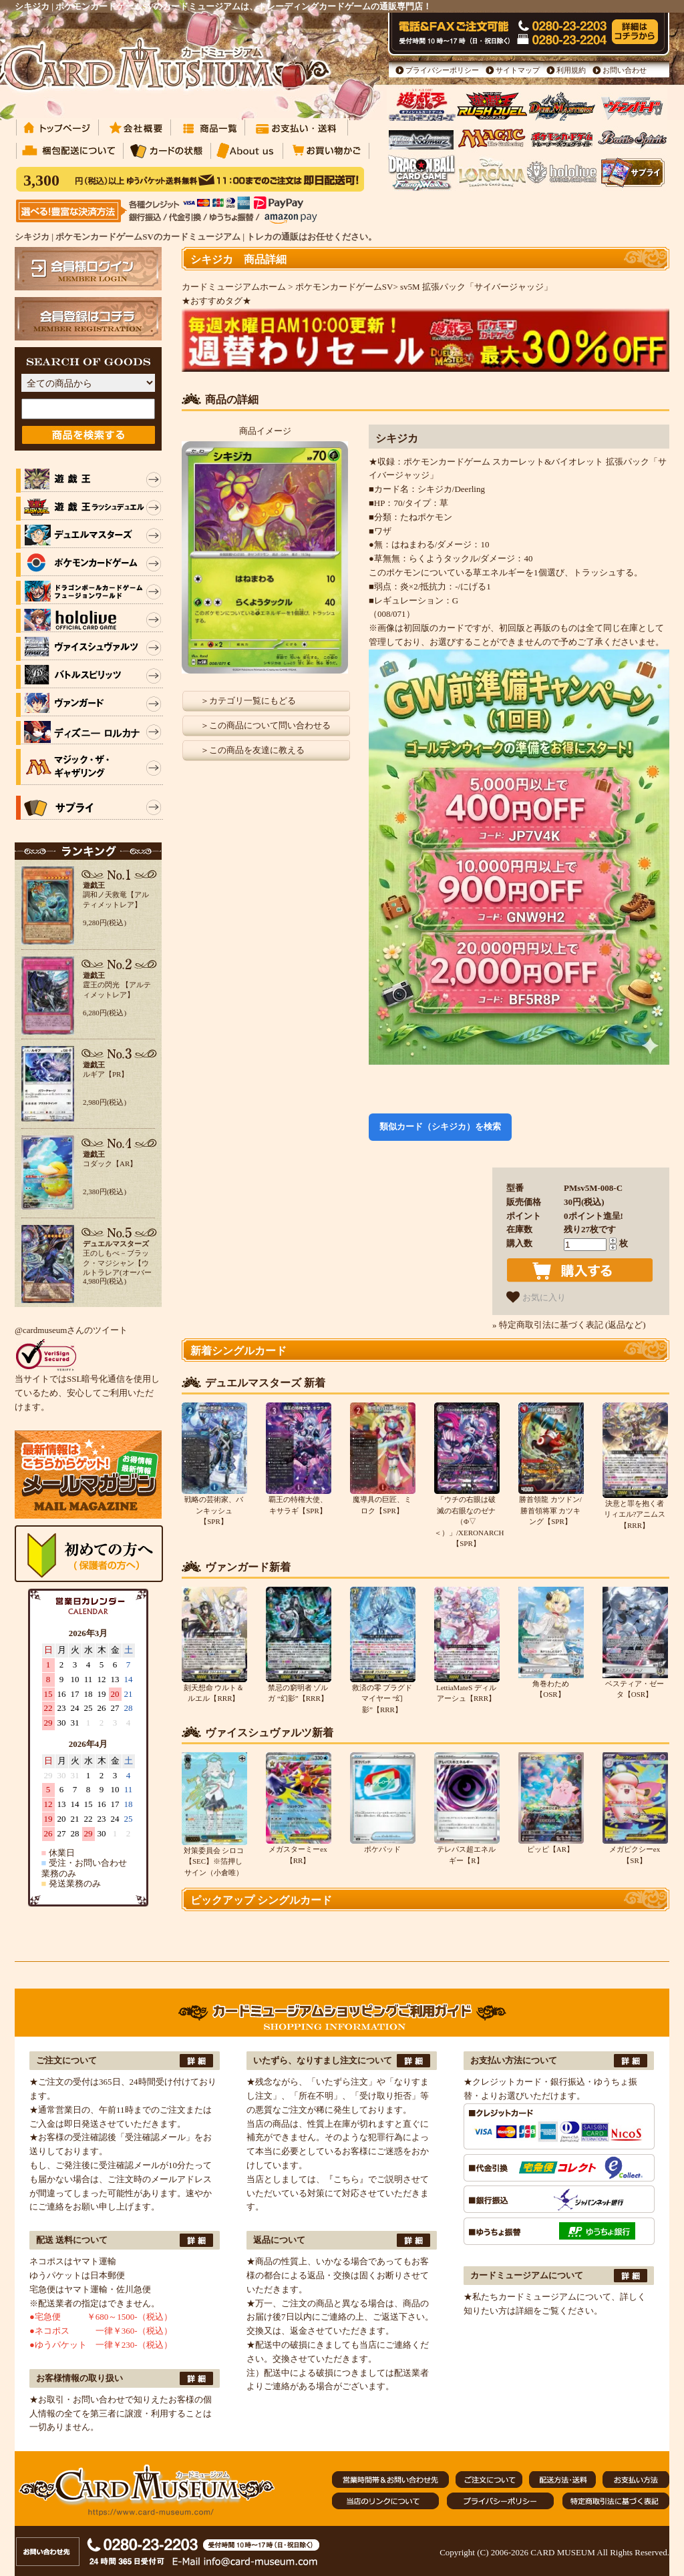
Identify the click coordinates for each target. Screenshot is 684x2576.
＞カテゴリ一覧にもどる (248, 701)
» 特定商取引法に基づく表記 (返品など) (569, 1325)
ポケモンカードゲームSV (344, 287)
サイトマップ (518, 70)
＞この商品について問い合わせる (265, 725)
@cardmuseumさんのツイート (71, 1330)
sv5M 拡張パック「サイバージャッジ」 (476, 287)
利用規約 (571, 70)
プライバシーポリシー (442, 70)
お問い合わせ (625, 70)
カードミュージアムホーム (234, 287)
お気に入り (536, 1297)
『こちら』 (346, 2179)
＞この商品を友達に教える (252, 750)
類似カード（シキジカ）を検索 (440, 1126)
